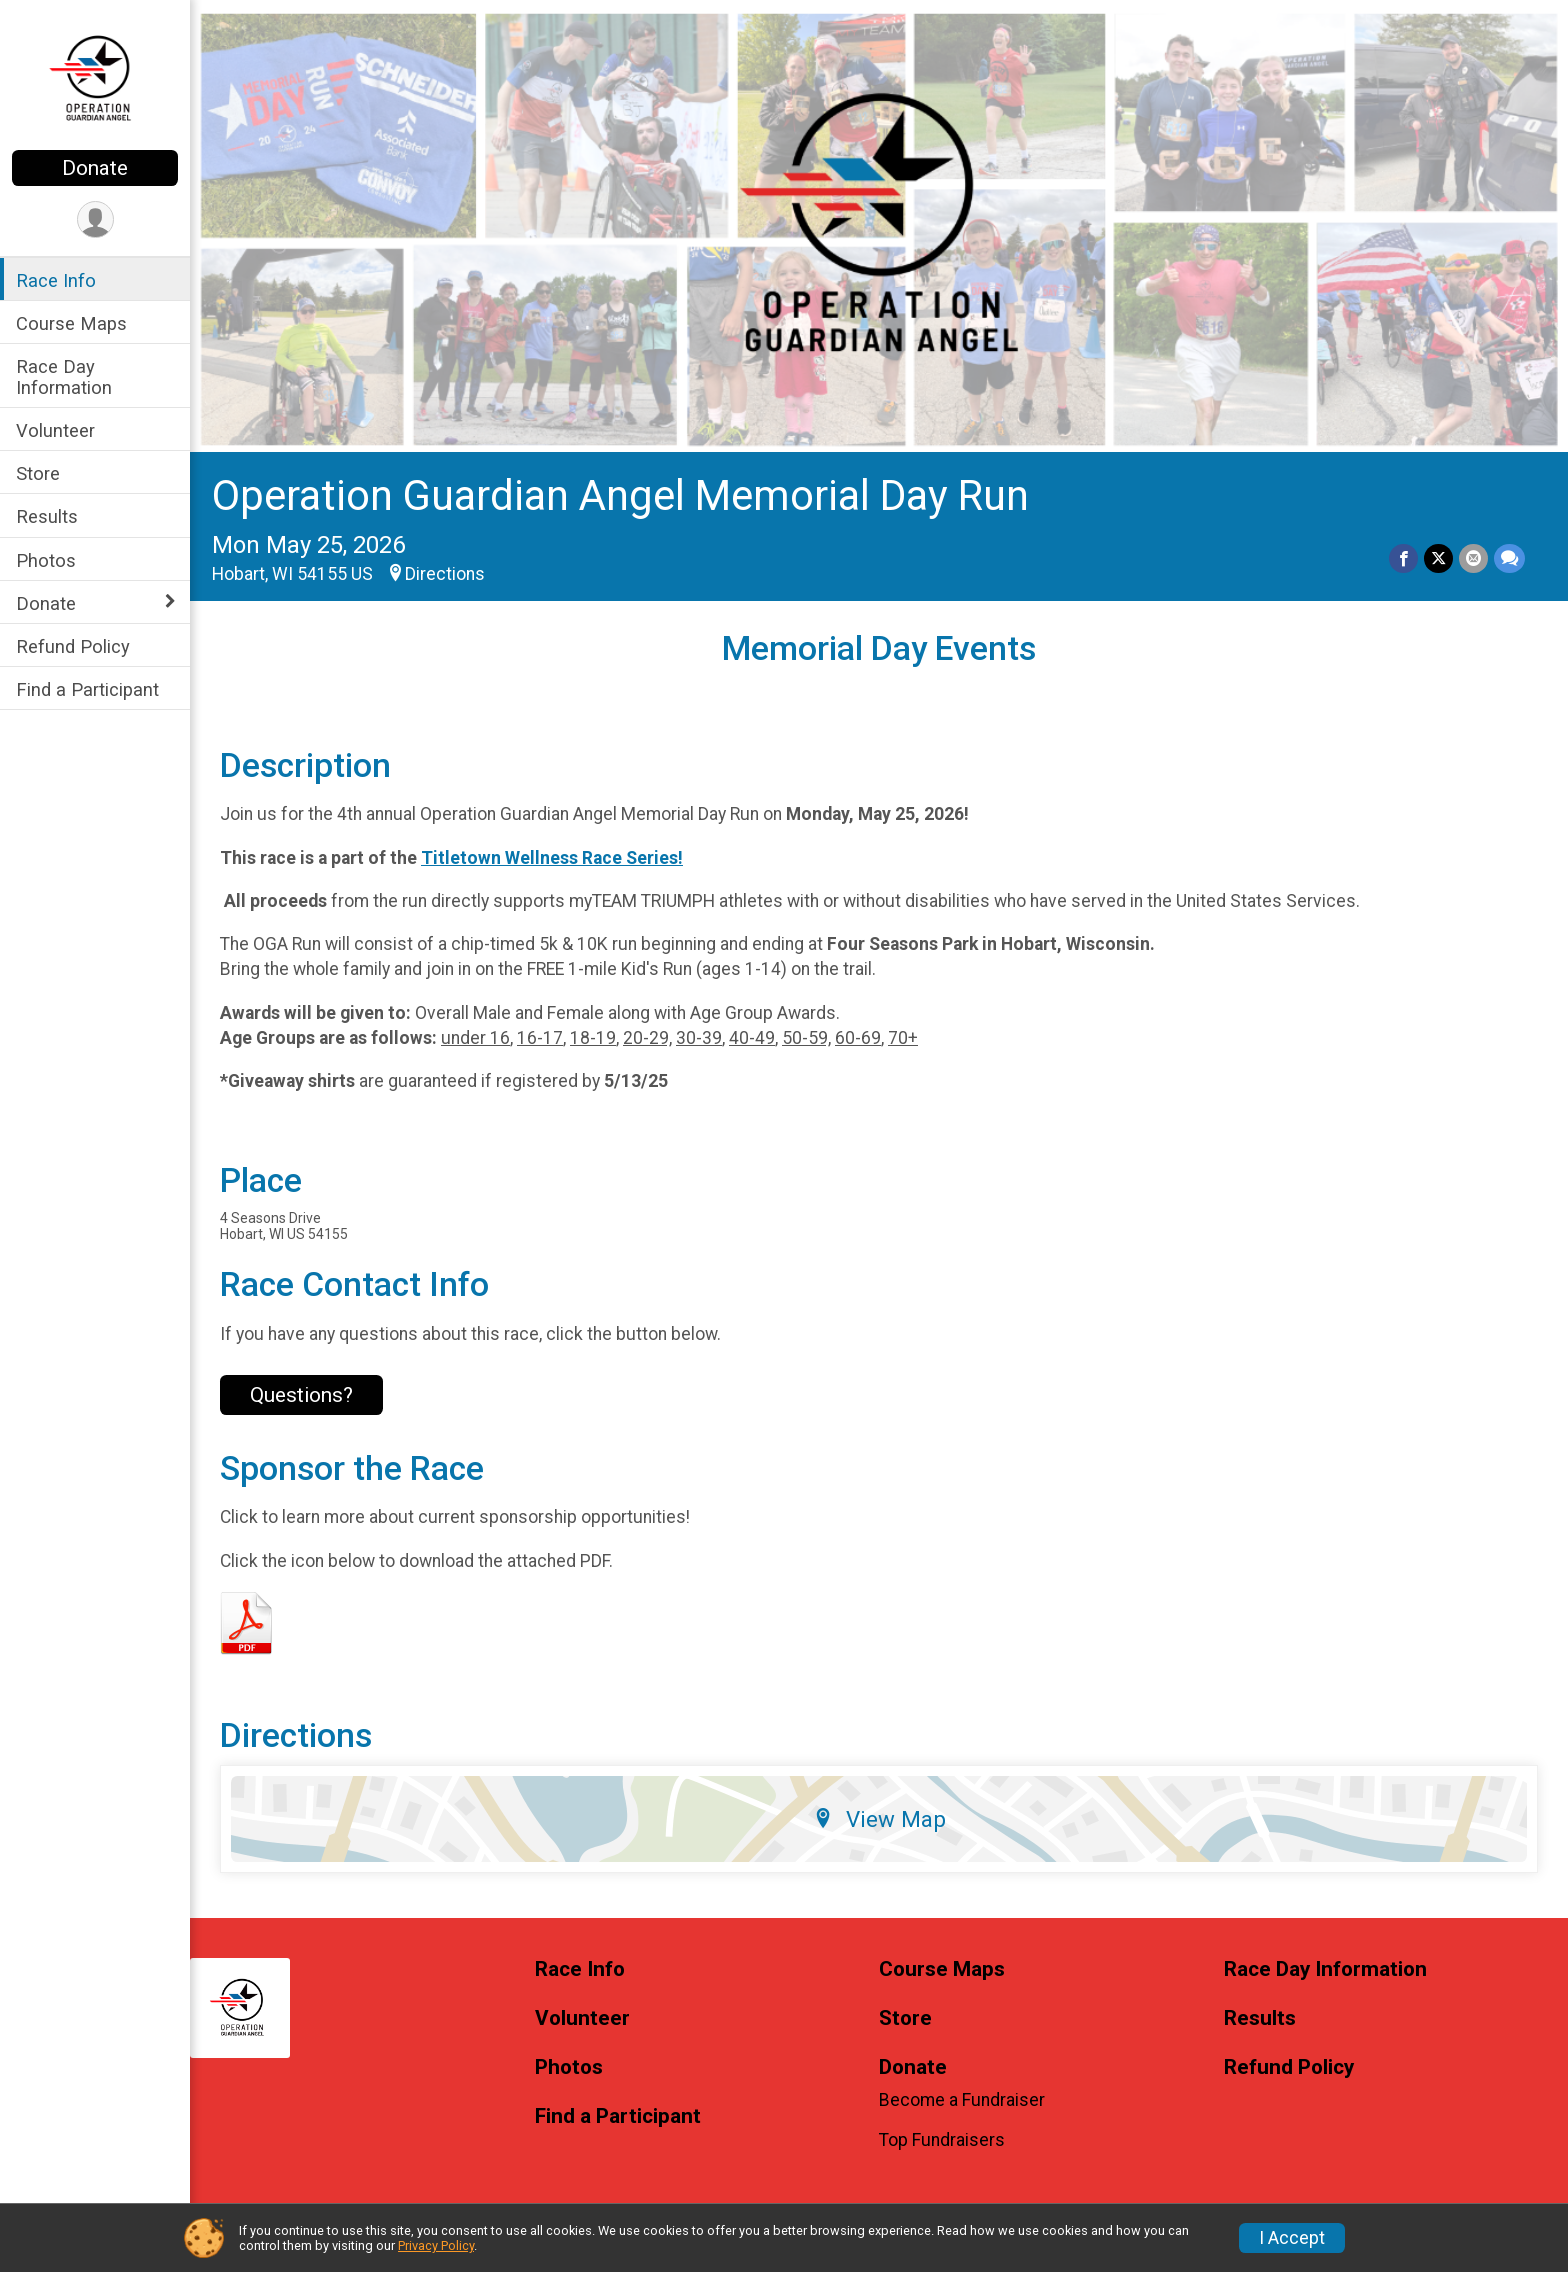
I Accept (1292, 2238)
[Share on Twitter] (1438, 558)
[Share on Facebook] (1403, 558)
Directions (445, 574)
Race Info (56, 280)
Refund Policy (73, 646)
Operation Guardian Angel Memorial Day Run (620, 495)
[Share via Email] (1473, 558)
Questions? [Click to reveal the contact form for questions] (301, 1395)
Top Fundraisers (942, 2140)
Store (38, 473)
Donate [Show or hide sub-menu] (46, 603)
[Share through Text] (1509, 558)
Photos (46, 560)
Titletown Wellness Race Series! (552, 858)
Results (47, 516)
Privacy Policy (436, 2245)
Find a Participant (87, 689)
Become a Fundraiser (962, 2100)
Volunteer (55, 430)
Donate (95, 168)
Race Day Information (64, 377)
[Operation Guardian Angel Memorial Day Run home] (95, 77)
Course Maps (71, 323)
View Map (879, 1819)
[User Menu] (95, 219)
